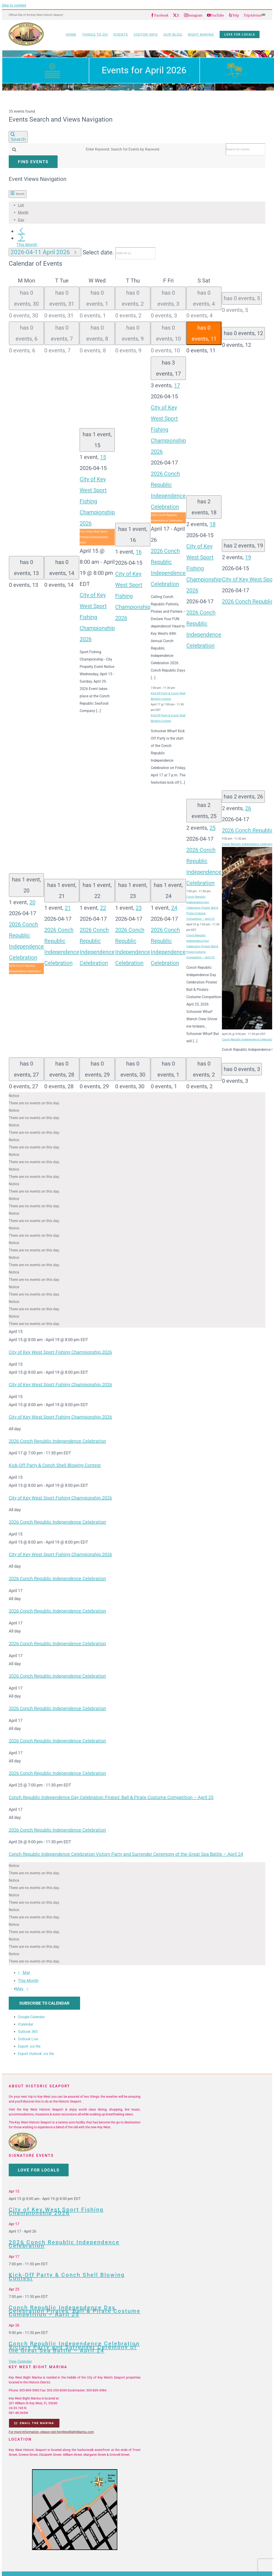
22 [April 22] (103, 908)
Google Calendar (31, 2017)
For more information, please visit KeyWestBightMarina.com (51, 2432)
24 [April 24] (174, 908)
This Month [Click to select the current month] (28, 1980)
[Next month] (21, 237)
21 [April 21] (68, 908)
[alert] (137, 1099)
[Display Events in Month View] (23, 212)
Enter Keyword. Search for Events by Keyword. (123, 149)
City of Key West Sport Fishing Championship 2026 (60, 1352)
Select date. (99, 252)
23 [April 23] (139, 908)
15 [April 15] (103, 457)
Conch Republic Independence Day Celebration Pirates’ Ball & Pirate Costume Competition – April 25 (202, 907)
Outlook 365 (28, 2031)
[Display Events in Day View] (21, 220)
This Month (27, 244)
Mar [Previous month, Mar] (26, 1972)
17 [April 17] (177, 385)
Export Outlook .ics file (36, 2054)
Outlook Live (28, 2039)
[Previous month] (21, 230)
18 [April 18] (212, 524)
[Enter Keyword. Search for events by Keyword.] (245, 149)
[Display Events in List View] (21, 205)
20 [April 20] (32, 902)
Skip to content (14, 5)
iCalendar (25, 2024)
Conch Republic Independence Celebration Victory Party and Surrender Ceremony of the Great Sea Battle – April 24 (126, 1854)
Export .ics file (29, 2046)
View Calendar (20, 2361)
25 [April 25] (212, 828)
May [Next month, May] (19, 1988)
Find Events (33, 161)
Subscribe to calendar (44, 2003)
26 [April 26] (248, 808)
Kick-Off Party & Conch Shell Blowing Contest (55, 1465)
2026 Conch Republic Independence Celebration (57, 1441)
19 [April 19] (248, 557)
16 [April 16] (139, 552)
